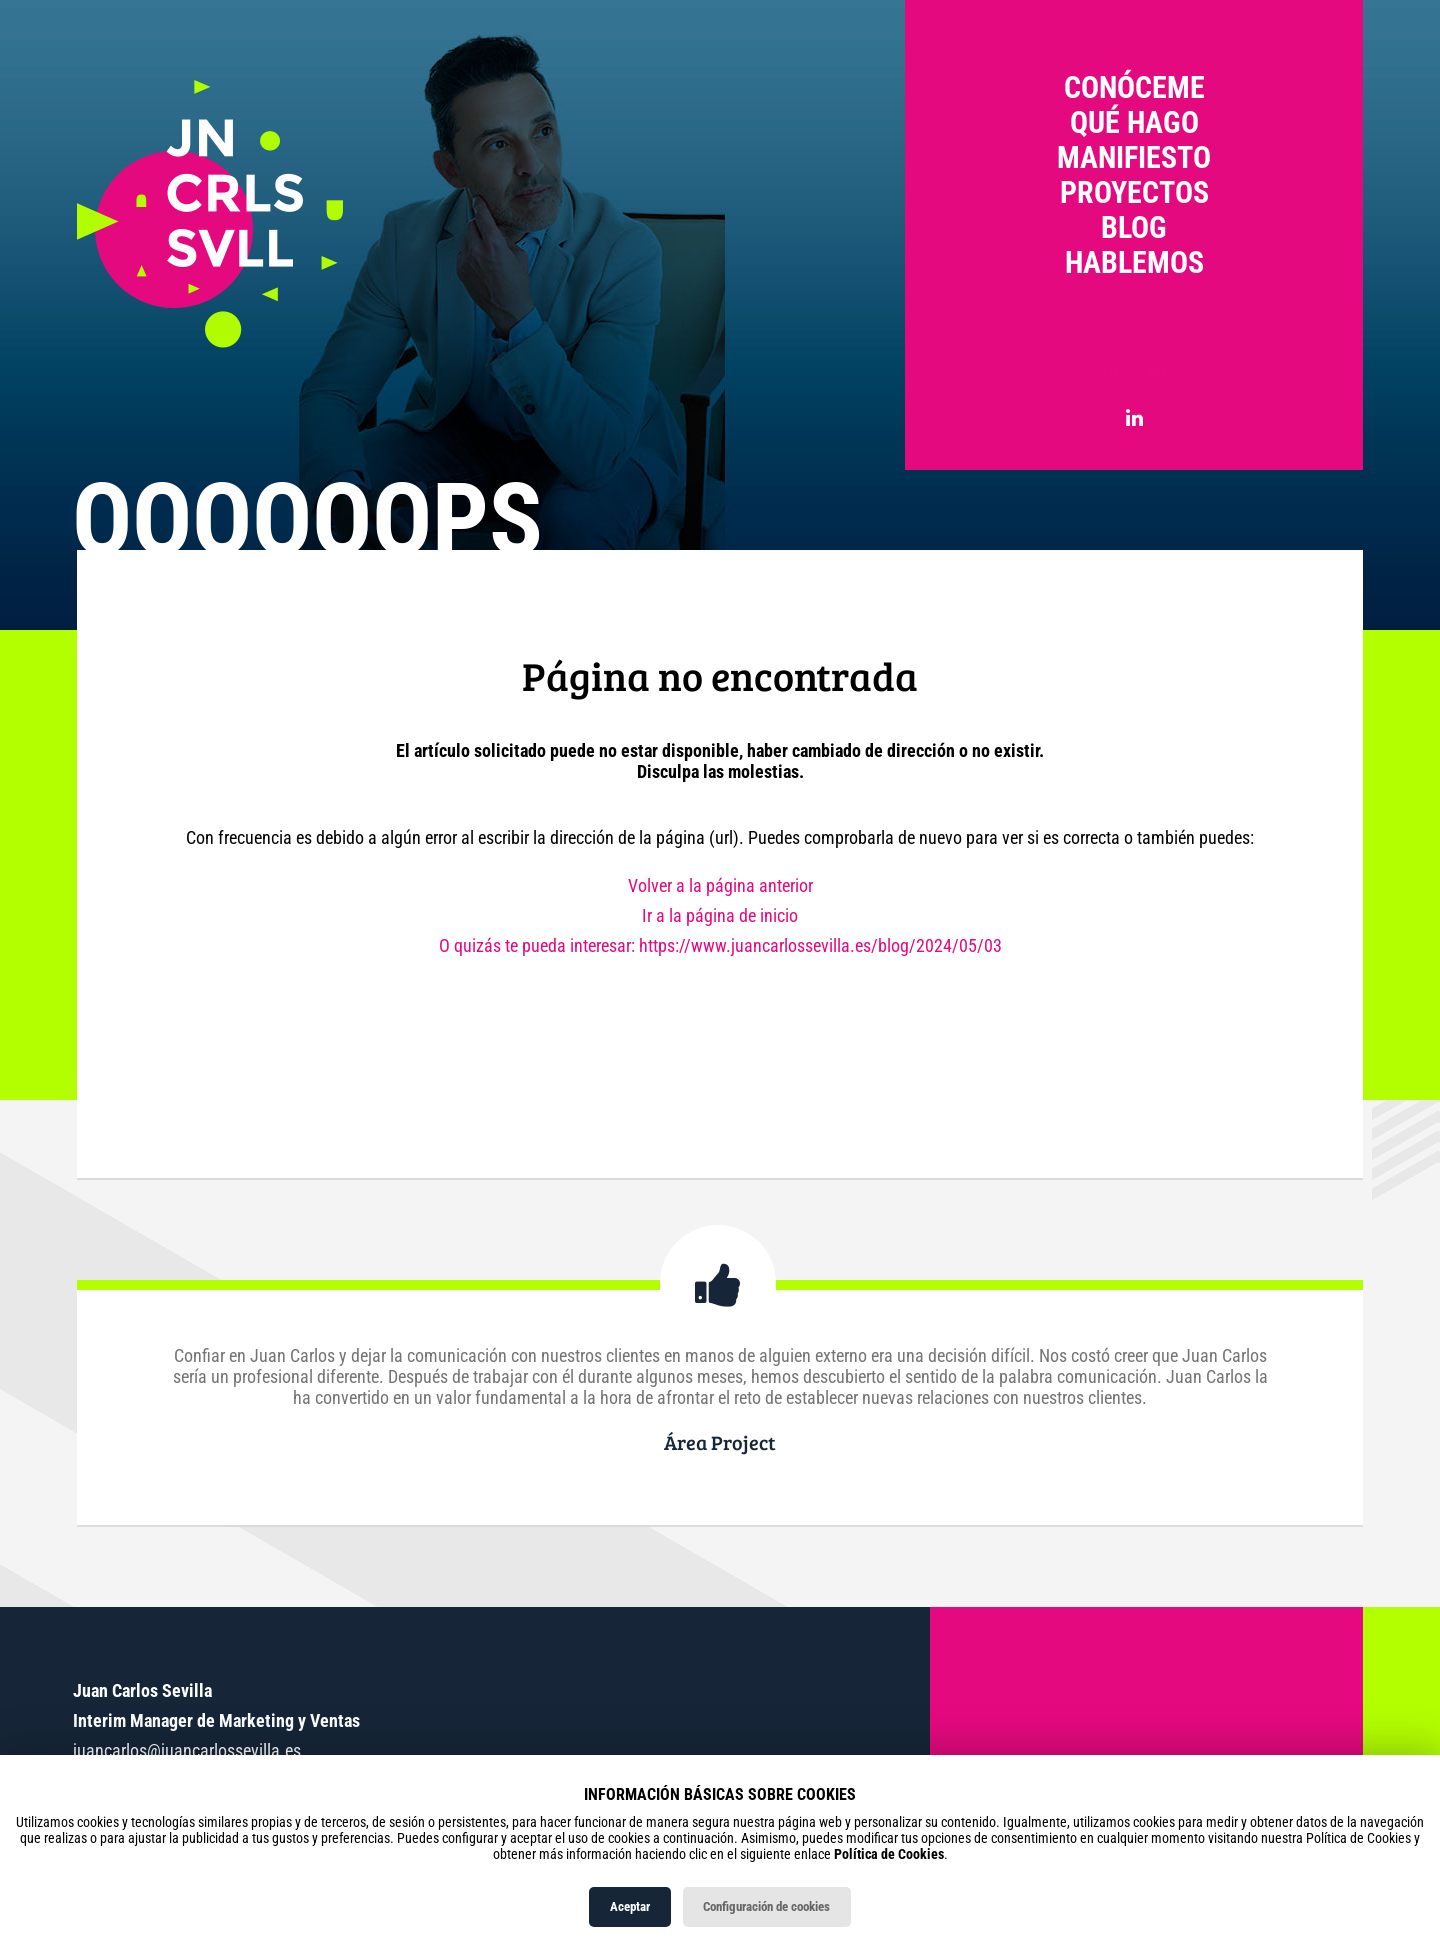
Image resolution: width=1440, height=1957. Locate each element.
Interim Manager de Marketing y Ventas (216, 1720)
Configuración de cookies (766, 1906)
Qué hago (1134, 122)
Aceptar (630, 1906)
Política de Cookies (889, 1854)
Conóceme (1134, 87)
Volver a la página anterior (720, 885)
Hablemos (1134, 262)
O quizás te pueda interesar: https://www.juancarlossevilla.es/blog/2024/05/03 (720, 945)
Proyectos (1134, 192)
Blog (1134, 227)
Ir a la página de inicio (720, 915)
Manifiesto (1134, 157)
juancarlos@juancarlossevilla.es (187, 1750)
